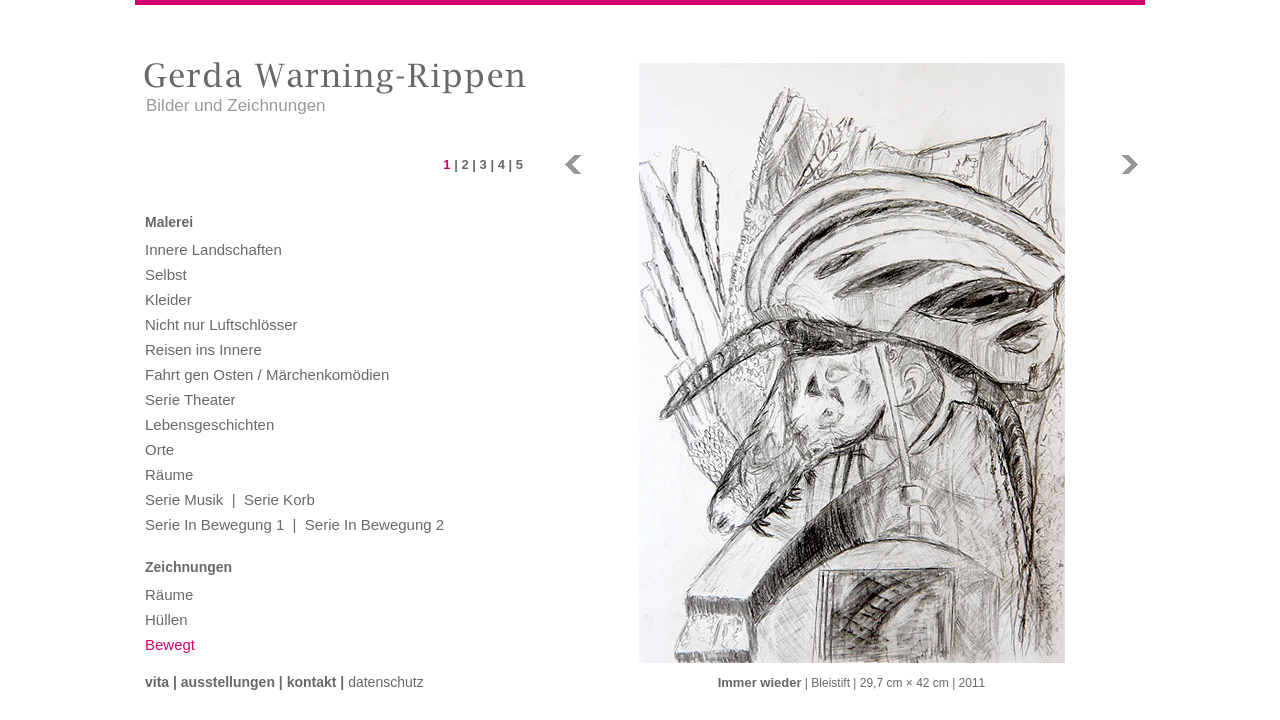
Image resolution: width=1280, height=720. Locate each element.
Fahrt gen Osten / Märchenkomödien (267, 374)
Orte (159, 449)
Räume (169, 474)
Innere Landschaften (213, 249)
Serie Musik (184, 499)
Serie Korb (279, 499)
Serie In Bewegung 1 (214, 524)
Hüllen (166, 619)
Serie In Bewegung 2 (374, 524)
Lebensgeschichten (209, 424)
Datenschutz (386, 682)
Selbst (166, 274)
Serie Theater (190, 399)
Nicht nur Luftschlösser (221, 324)
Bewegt (170, 644)
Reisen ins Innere (203, 349)
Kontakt (312, 682)
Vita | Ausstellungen (210, 682)
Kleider (168, 299)
